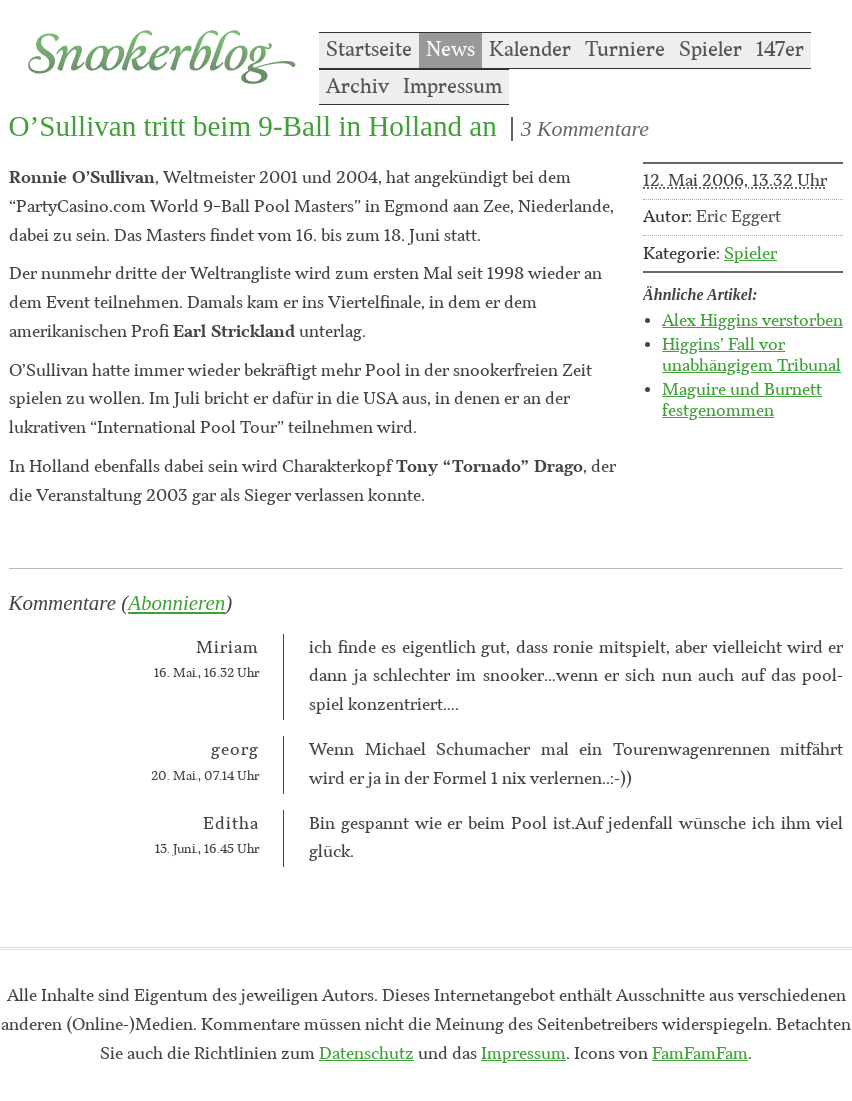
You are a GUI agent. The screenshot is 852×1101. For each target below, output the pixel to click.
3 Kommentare (585, 129)
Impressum (452, 87)
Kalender (530, 50)
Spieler (710, 50)
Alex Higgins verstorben (752, 321)
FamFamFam (700, 1054)
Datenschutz (366, 1054)
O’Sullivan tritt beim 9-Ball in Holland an (253, 126)
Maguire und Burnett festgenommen (742, 400)
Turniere (625, 50)
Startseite (369, 50)
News (450, 50)
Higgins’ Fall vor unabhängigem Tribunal (751, 355)
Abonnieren (176, 603)
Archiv (357, 87)
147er (780, 50)
